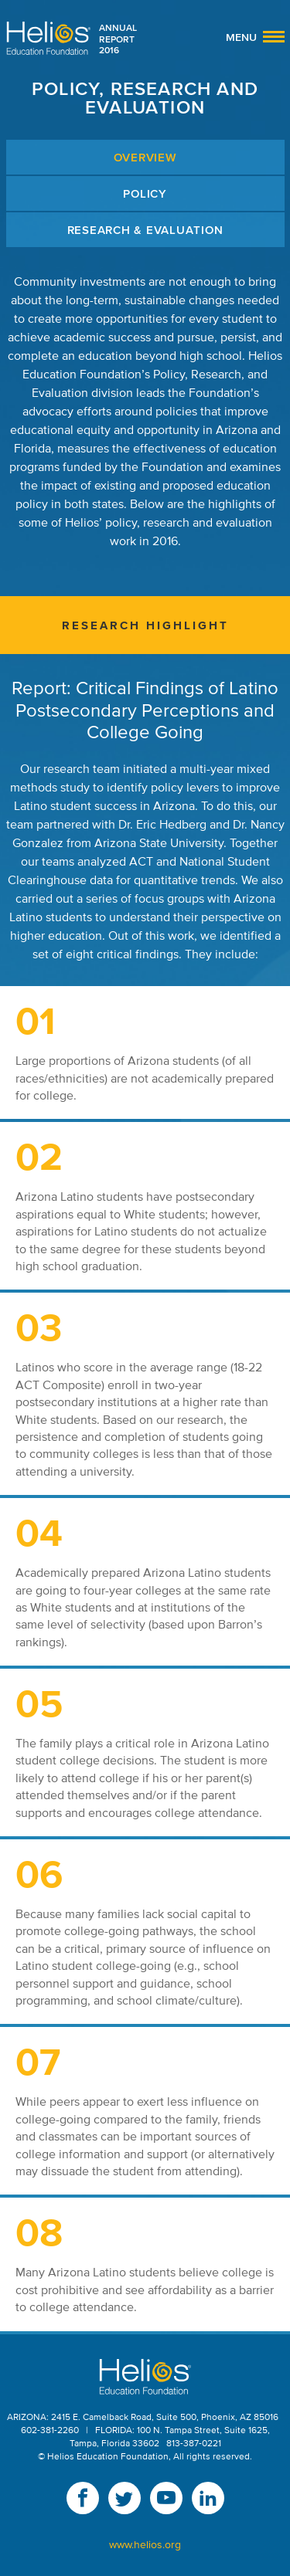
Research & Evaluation (145, 229)
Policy (145, 193)
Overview (145, 157)
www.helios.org (145, 2545)
